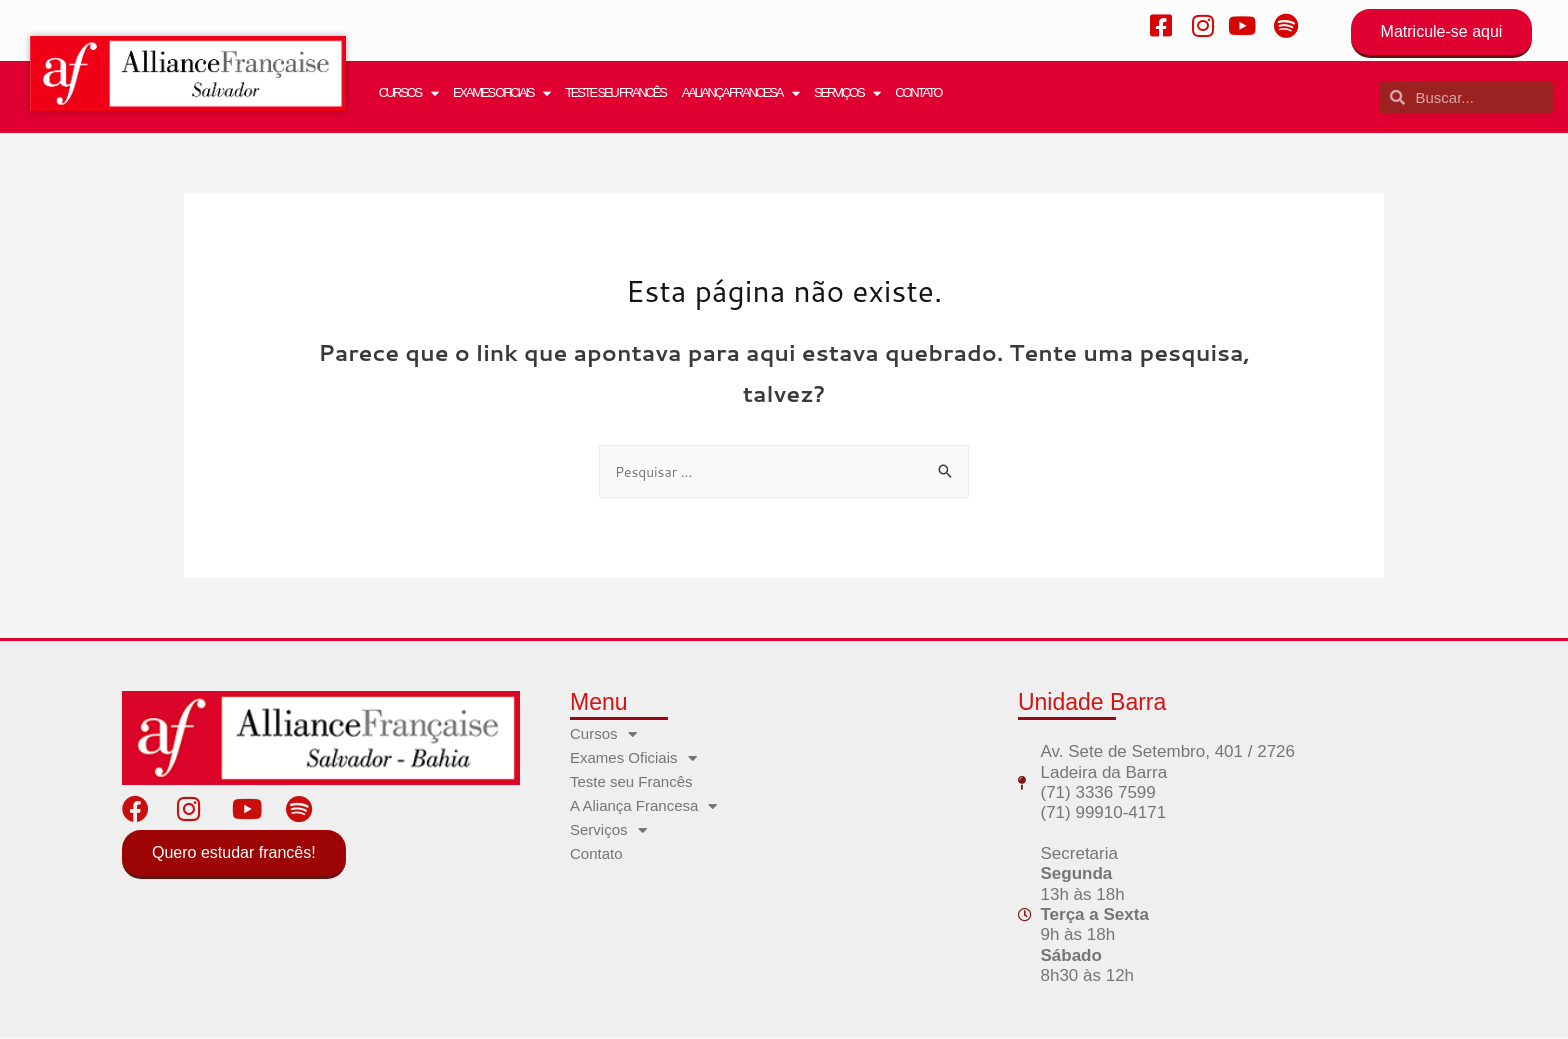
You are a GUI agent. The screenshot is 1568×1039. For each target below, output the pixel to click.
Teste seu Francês (615, 92)
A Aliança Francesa (740, 93)
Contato (918, 92)
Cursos (408, 93)
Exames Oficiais (501, 93)
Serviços (846, 93)
